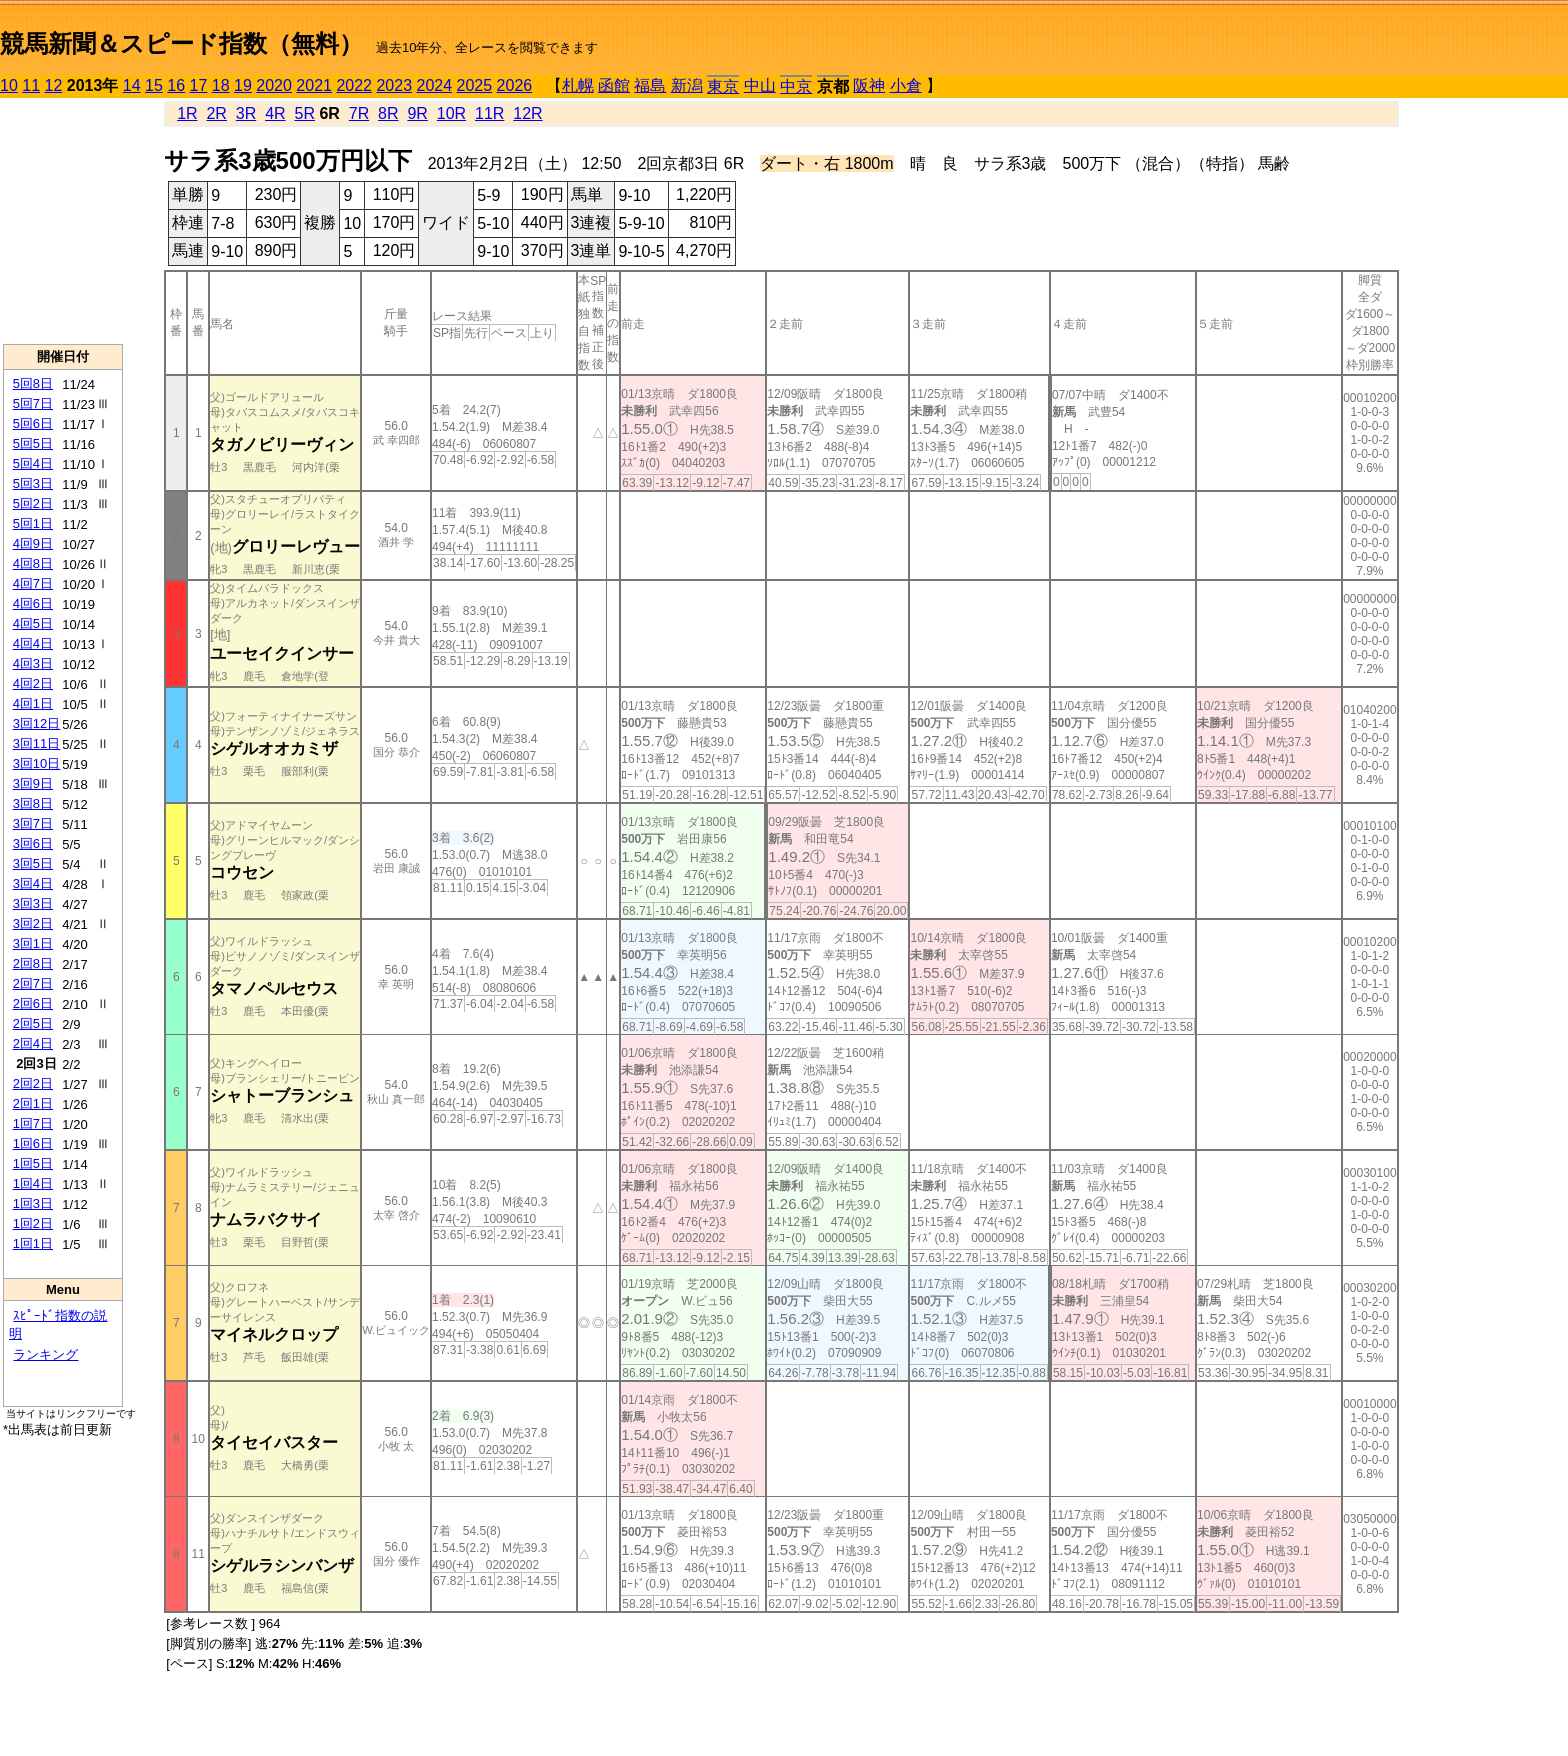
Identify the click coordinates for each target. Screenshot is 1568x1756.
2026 (515, 85)
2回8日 (33, 963)
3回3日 (33, 903)
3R (246, 113)
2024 (434, 85)
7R (359, 113)
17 (199, 85)
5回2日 (33, 503)
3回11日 (37, 743)
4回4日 (33, 643)
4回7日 (33, 583)
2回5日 (33, 1023)
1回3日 (33, 1203)
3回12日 (37, 723)
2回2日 (33, 1083)
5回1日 (33, 523)
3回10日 (37, 763)
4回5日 (33, 623)
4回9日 (33, 543)
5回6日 (33, 423)
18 (221, 85)
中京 (796, 86)
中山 (760, 85)
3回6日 (33, 843)
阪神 (869, 85)
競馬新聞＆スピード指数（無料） (181, 43)
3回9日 (33, 783)
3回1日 (33, 943)
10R (451, 113)
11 (31, 85)
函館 (614, 85)
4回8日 (33, 563)
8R (388, 113)
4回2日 (33, 683)
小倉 (906, 85)
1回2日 (33, 1223)
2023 (394, 85)
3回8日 (33, 803)
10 (9, 85)
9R (417, 113)
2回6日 (33, 1003)
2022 (354, 85)
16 (176, 85)
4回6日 (33, 603)
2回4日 (33, 1043)
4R (275, 113)
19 (243, 85)
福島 (650, 85)
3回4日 (33, 883)
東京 (723, 86)
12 (54, 85)
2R (216, 113)
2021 (314, 85)
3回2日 (33, 923)
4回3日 (33, 663)
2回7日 (33, 983)
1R (187, 113)
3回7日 (33, 823)
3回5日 (33, 863)
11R (489, 113)
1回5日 (33, 1163)
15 (154, 85)
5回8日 (33, 383)
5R (305, 113)
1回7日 (33, 1123)
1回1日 (33, 1243)
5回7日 (33, 403)
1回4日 (33, 1183)
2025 (475, 85)
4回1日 (33, 703)
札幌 (578, 85)
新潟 (687, 85)
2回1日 (33, 1103)
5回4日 (33, 463)
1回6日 (33, 1143)
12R (527, 113)
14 (132, 85)
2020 (274, 85)
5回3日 (33, 483)
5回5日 (33, 443)
